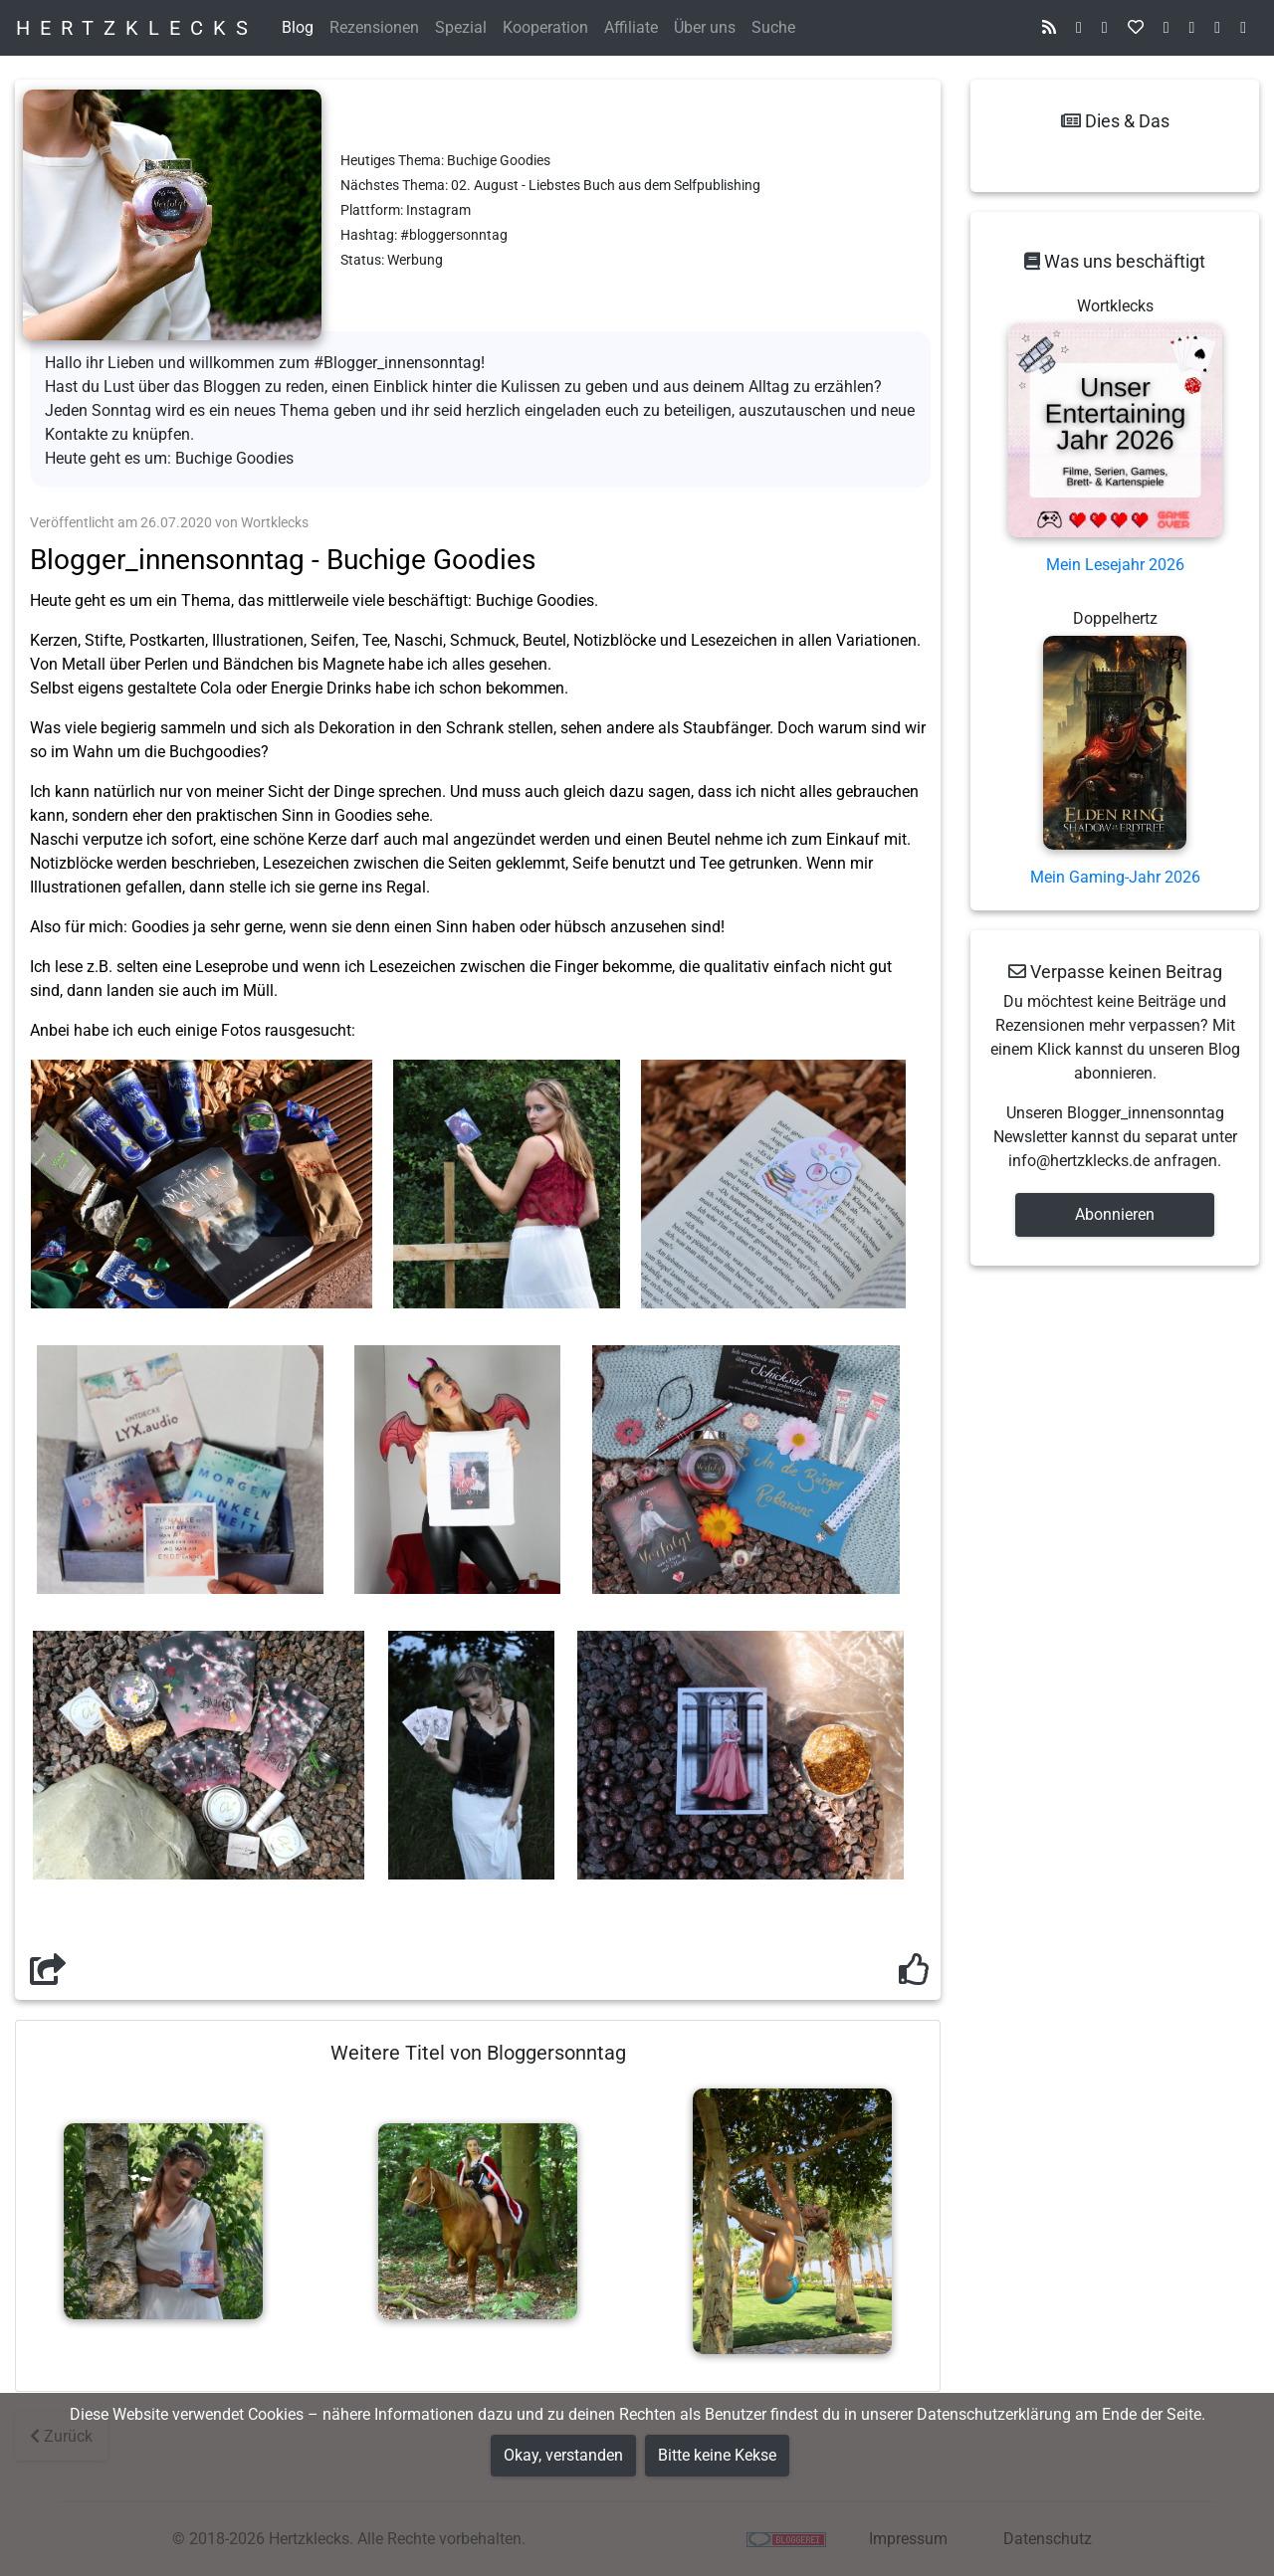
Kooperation (545, 27)
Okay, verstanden (563, 2455)
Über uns (705, 27)
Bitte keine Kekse (717, 2455)
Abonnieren (1115, 1214)
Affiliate (631, 27)
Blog (298, 27)
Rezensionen (374, 27)
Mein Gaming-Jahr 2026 (1115, 877)
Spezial (461, 27)
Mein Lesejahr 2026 (1115, 564)
